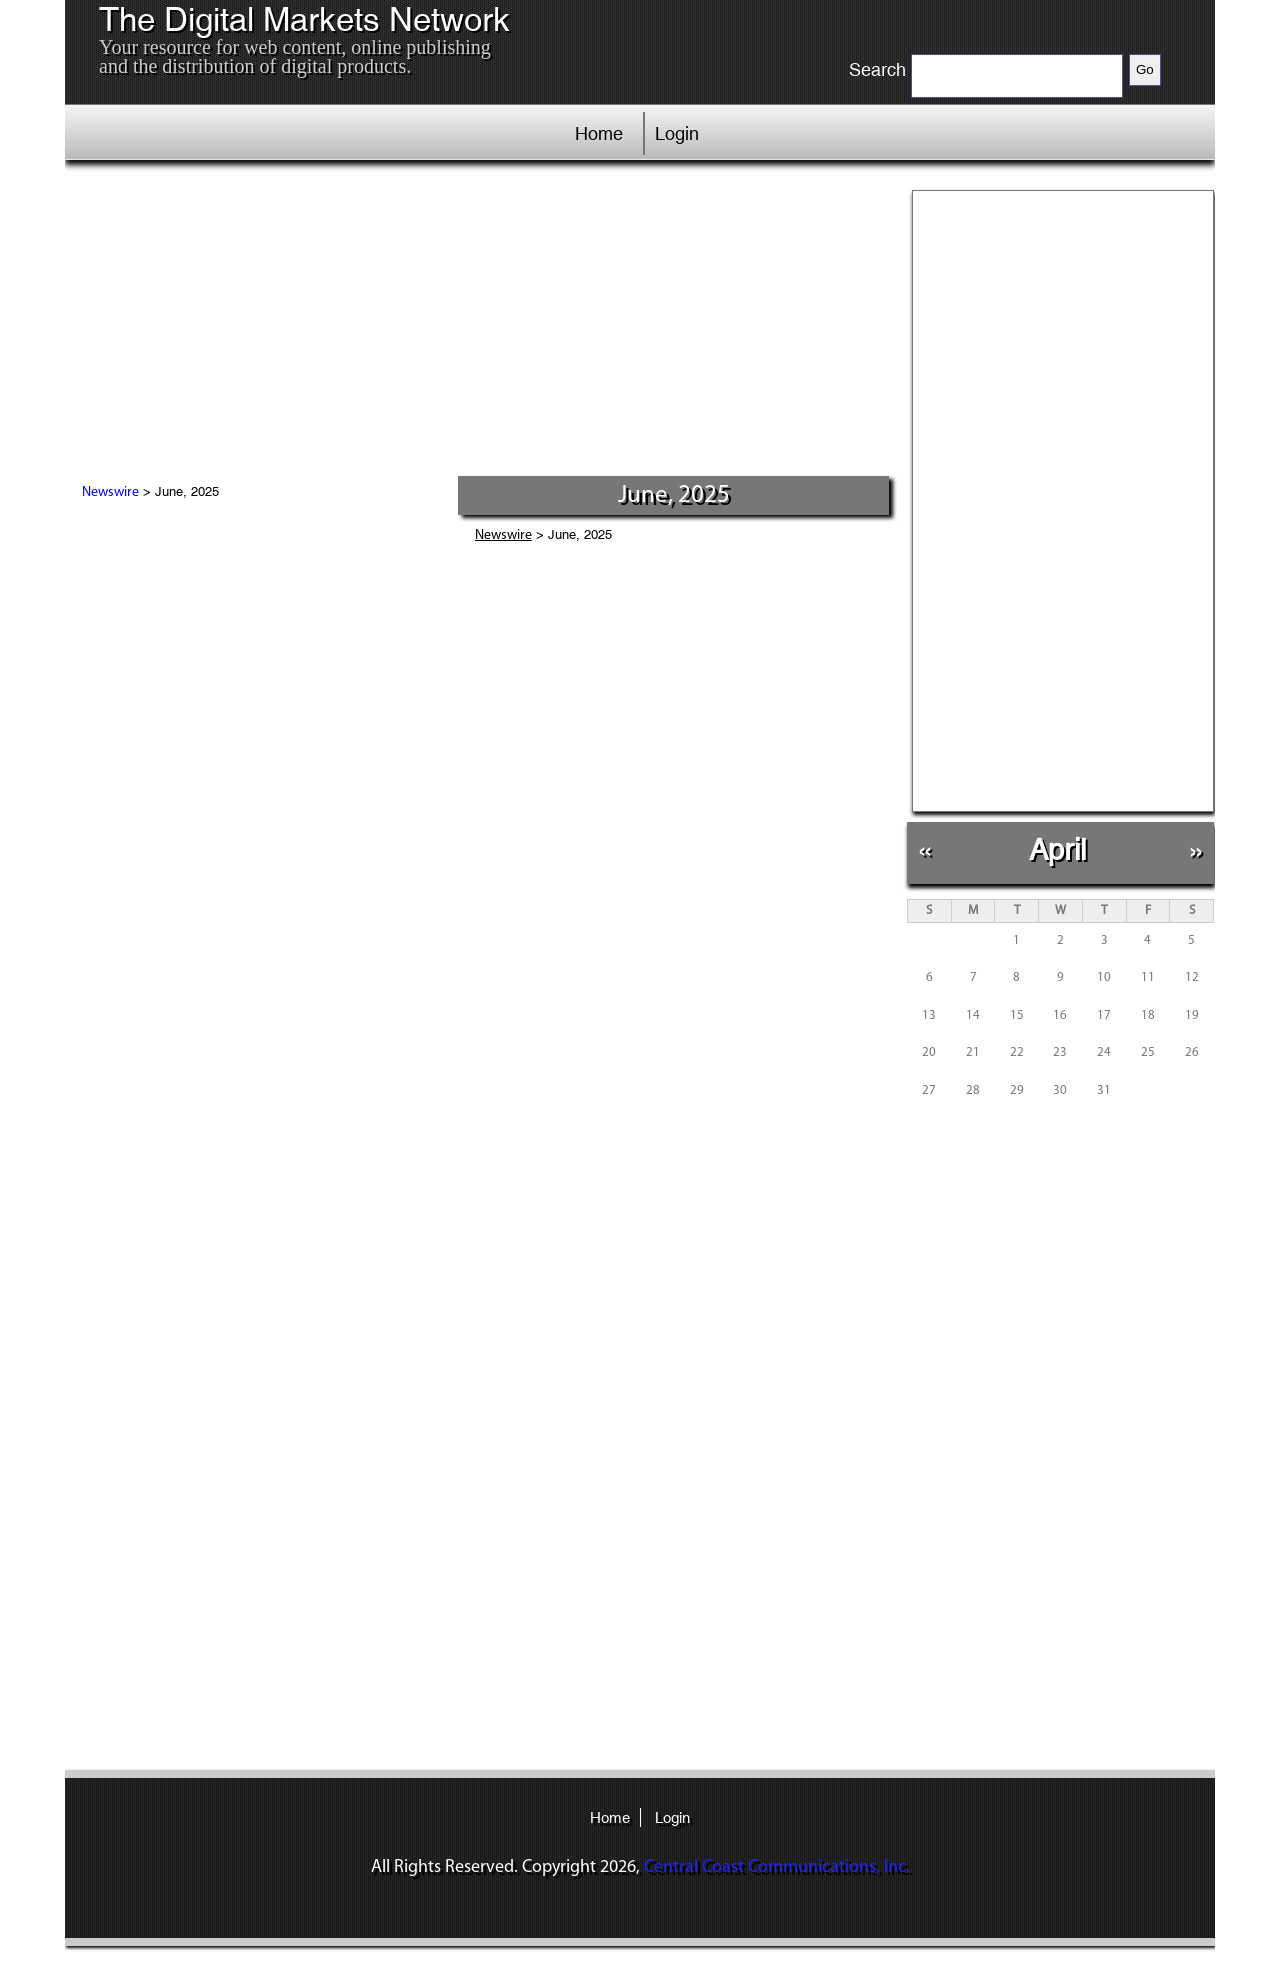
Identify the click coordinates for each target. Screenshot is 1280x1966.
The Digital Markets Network (304, 20)
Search (877, 70)
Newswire (110, 492)
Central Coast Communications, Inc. (777, 1867)
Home (599, 133)
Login (677, 133)
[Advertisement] (479, 325)
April (1057, 849)
